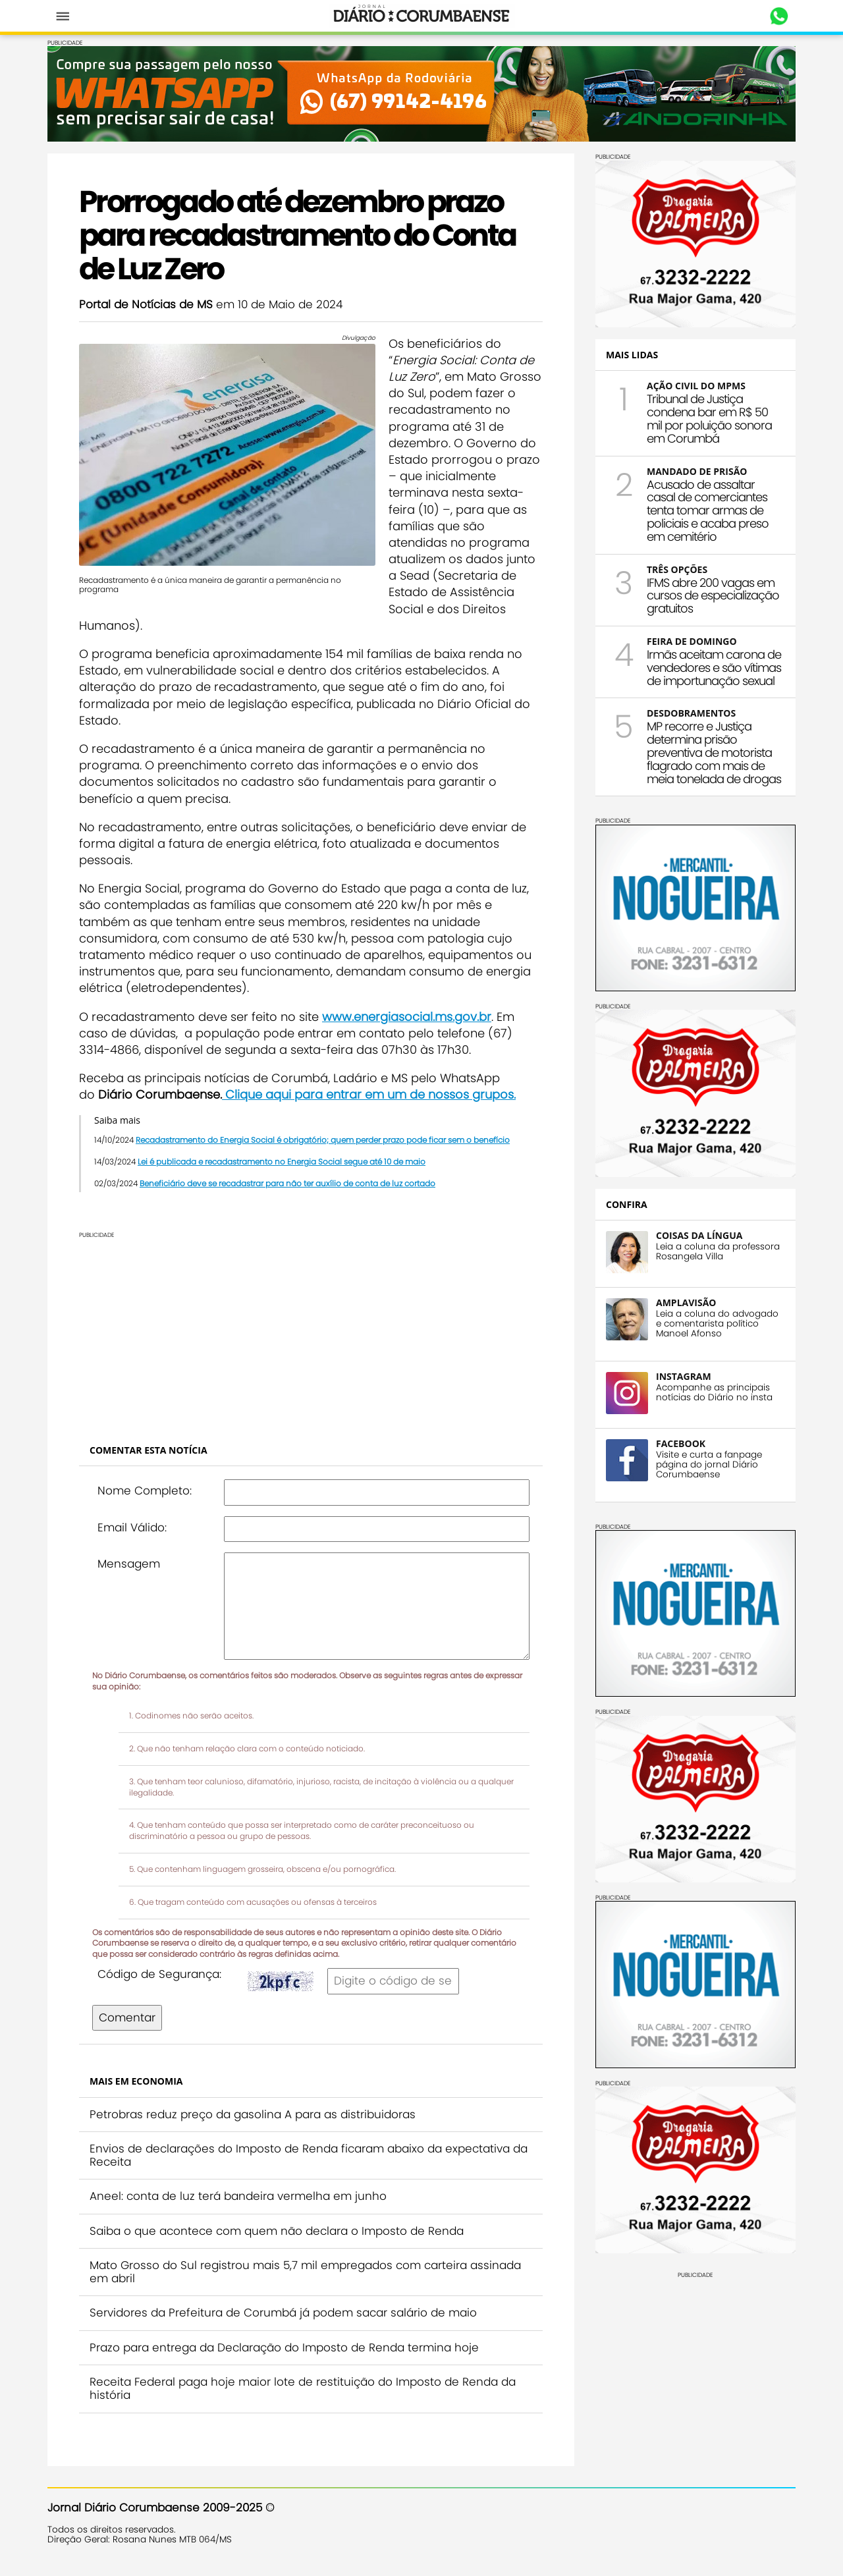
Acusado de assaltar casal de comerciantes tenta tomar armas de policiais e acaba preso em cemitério (708, 510)
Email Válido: (132, 1527)
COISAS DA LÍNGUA (699, 1235)
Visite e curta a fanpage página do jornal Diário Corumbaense (709, 1464)
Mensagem (128, 1564)
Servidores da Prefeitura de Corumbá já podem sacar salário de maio (283, 2312)
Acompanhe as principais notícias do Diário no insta (714, 1392)
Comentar (127, 2017)
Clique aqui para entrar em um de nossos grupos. (369, 1094)
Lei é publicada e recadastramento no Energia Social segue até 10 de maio (281, 1161)
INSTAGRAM (683, 1376)
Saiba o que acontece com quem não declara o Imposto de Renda (277, 2231)
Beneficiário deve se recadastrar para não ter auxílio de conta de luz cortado (287, 1183)
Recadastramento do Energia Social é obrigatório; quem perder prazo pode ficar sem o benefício (323, 1139)
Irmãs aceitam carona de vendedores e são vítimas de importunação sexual (714, 667)
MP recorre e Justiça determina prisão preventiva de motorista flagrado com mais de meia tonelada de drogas (714, 752)
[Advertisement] (311, 1330)
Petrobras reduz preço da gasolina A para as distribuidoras (253, 2114)
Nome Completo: (144, 1490)
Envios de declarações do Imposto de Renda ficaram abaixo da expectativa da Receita (309, 2155)
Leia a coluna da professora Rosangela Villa (718, 1251)
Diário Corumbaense (422, 16)
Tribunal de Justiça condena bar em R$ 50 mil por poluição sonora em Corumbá (709, 418)
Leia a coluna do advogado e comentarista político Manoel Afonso (717, 1323)
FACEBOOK (680, 1443)
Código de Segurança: (159, 1974)
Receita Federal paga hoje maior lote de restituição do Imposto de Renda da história (303, 2388)
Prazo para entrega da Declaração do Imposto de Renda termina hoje (284, 2347)
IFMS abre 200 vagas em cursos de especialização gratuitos (713, 595)
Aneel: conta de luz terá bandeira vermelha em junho (238, 2196)
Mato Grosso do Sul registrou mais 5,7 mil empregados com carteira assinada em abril (305, 2271)
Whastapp (779, 16)
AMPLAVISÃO (686, 1302)
